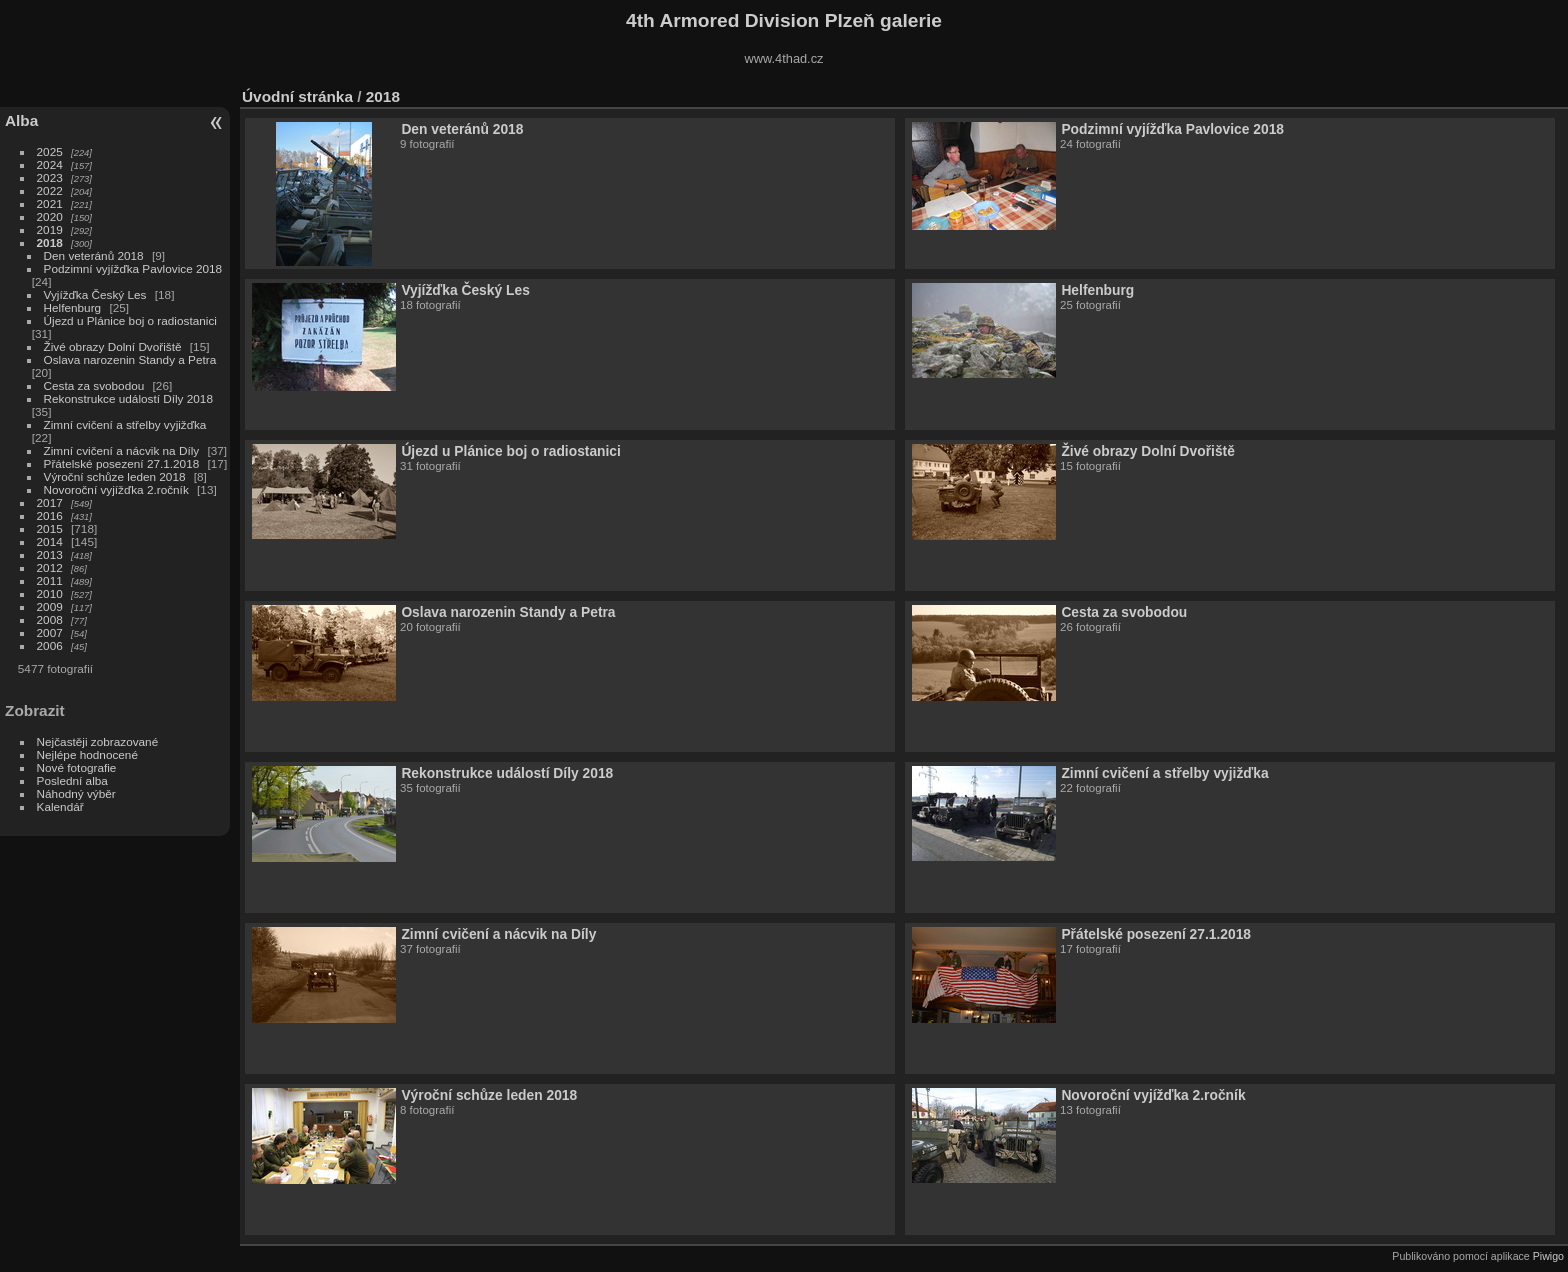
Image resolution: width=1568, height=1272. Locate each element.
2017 (50, 502)
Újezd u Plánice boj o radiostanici (130, 320)
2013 (50, 554)
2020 (50, 216)
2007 (50, 632)
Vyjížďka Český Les (95, 294)
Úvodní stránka (297, 96)
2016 (50, 515)
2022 (50, 190)
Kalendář (60, 806)
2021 (50, 203)
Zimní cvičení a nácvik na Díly (123, 450)
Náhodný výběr (76, 793)
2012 (50, 567)
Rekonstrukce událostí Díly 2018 (128, 398)
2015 (50, 528)
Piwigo (1548, 1256)
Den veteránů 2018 (94, 255)
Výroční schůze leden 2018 (115, 476)
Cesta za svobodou (94, 385)
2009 (50, 606)
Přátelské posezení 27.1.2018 (122, 463)
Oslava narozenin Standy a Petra (130, 359)
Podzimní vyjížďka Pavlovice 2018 (133, 268)
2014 (50, 541)
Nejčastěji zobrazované (98, 741)
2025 (50, 151)
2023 (50, 177)
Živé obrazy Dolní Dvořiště (113, 346)
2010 (50, 593)
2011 (50, 580)
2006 (50, 645)
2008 (50, 619)
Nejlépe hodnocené (87, 754)
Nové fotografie (77, 767)
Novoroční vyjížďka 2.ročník (116, 489)
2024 (50, 164)
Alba (21, 120)
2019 (50, 229)
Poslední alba (72, 780)
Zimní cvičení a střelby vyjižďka (125, 424)
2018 (50, 242)
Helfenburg (73, 307)
